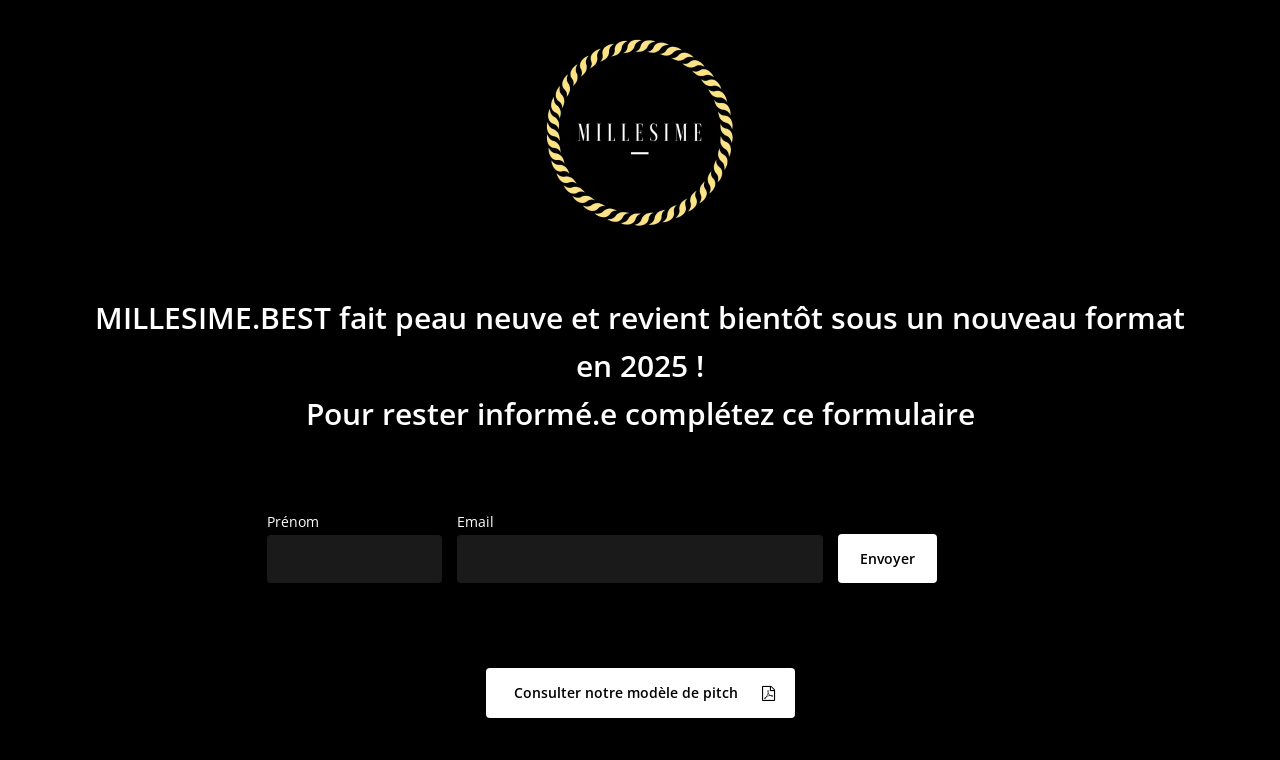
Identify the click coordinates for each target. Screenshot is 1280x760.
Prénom (293, 521)
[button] (640, 693)
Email (475, 521)
